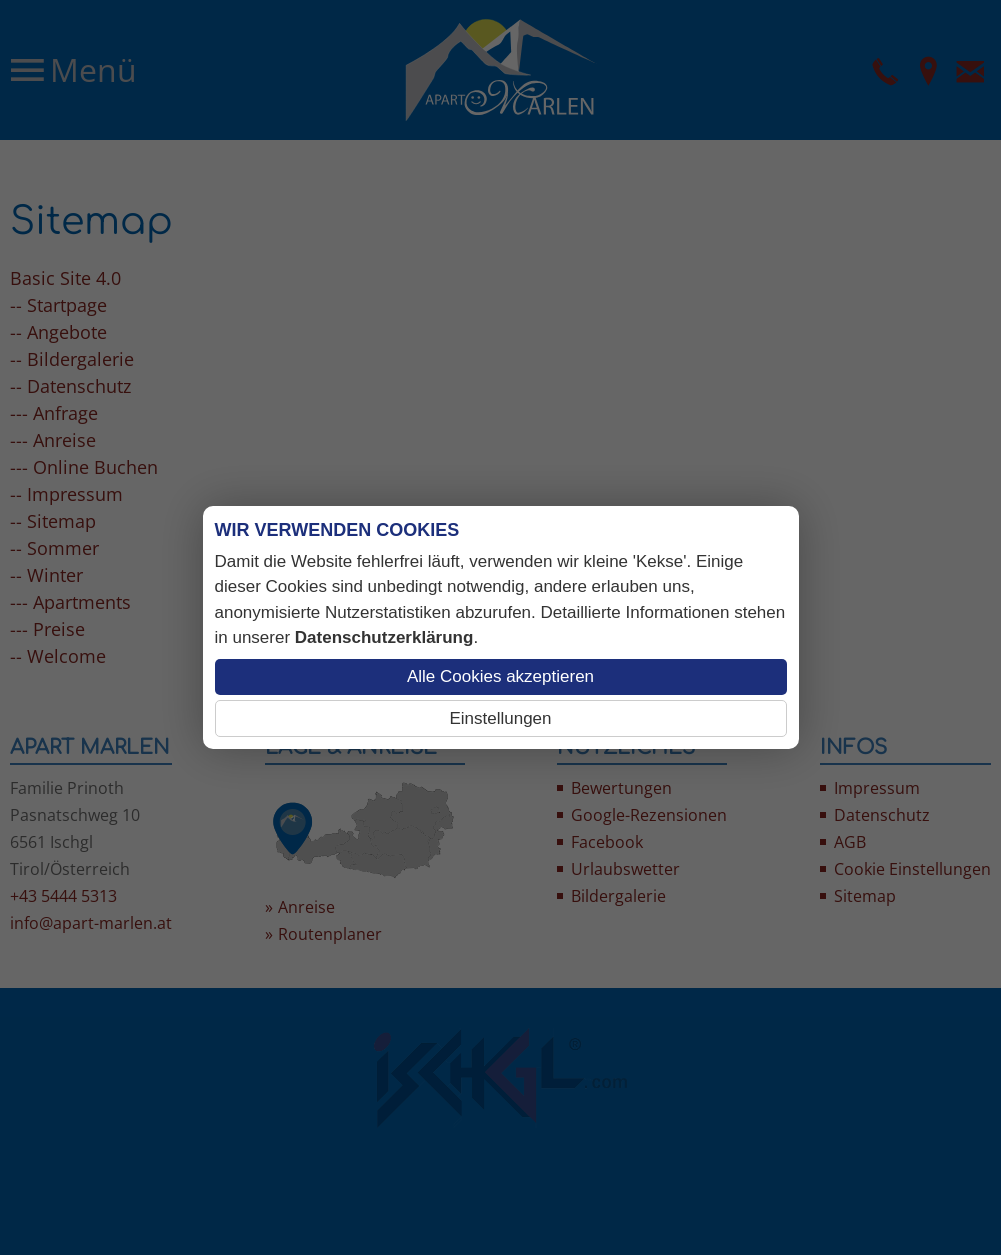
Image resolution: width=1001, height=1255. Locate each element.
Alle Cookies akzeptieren (500, 676)
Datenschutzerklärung (384, 637)
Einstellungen (500, 718)
